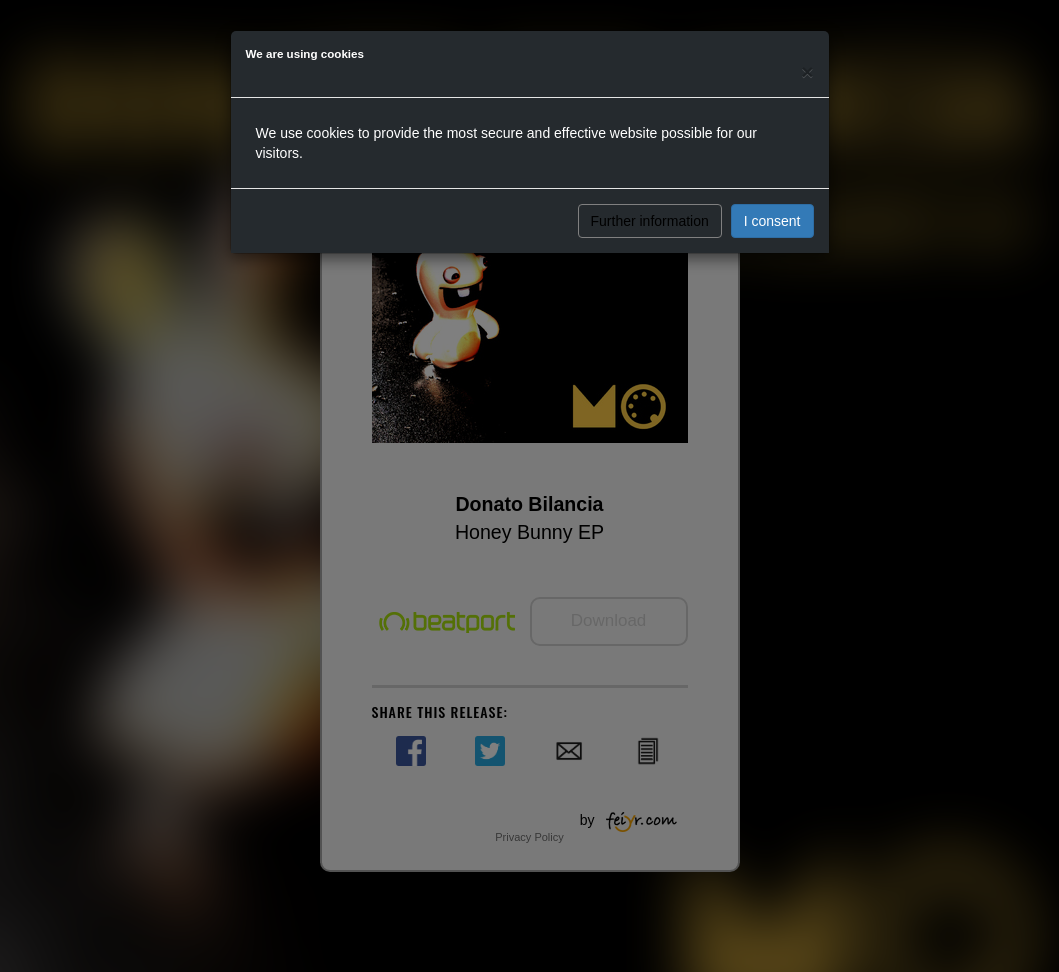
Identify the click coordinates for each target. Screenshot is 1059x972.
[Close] (807, 71)
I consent (772, 221)
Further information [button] (650, 221)
